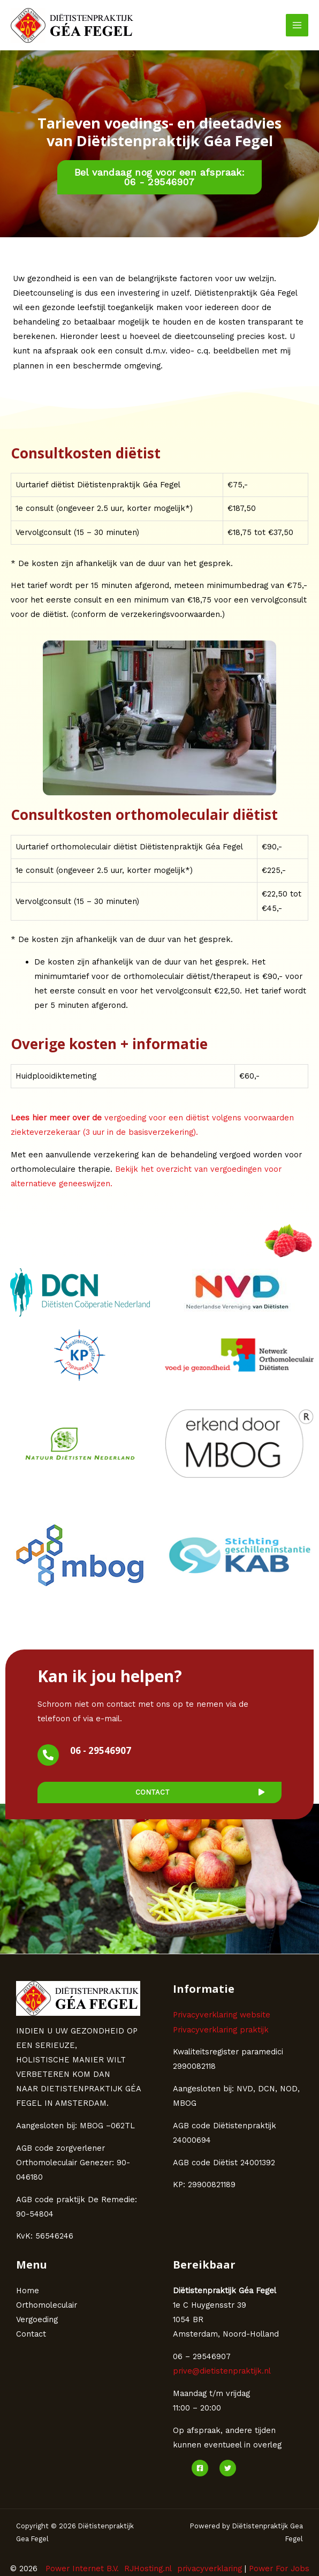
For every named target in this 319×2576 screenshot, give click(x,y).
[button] (159, 177)
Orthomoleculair (46, 2305)
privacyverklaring (209, 2568)
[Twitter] (227, 2468)
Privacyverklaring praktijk (221, 2030)
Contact (31, 2334)
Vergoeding (37, 2319)
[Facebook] (200, 2468)
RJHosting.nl (148, 2568)
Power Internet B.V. (82, 2568)
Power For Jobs (279, 2568)
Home (27, 2290)
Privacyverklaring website (221, 2015)
